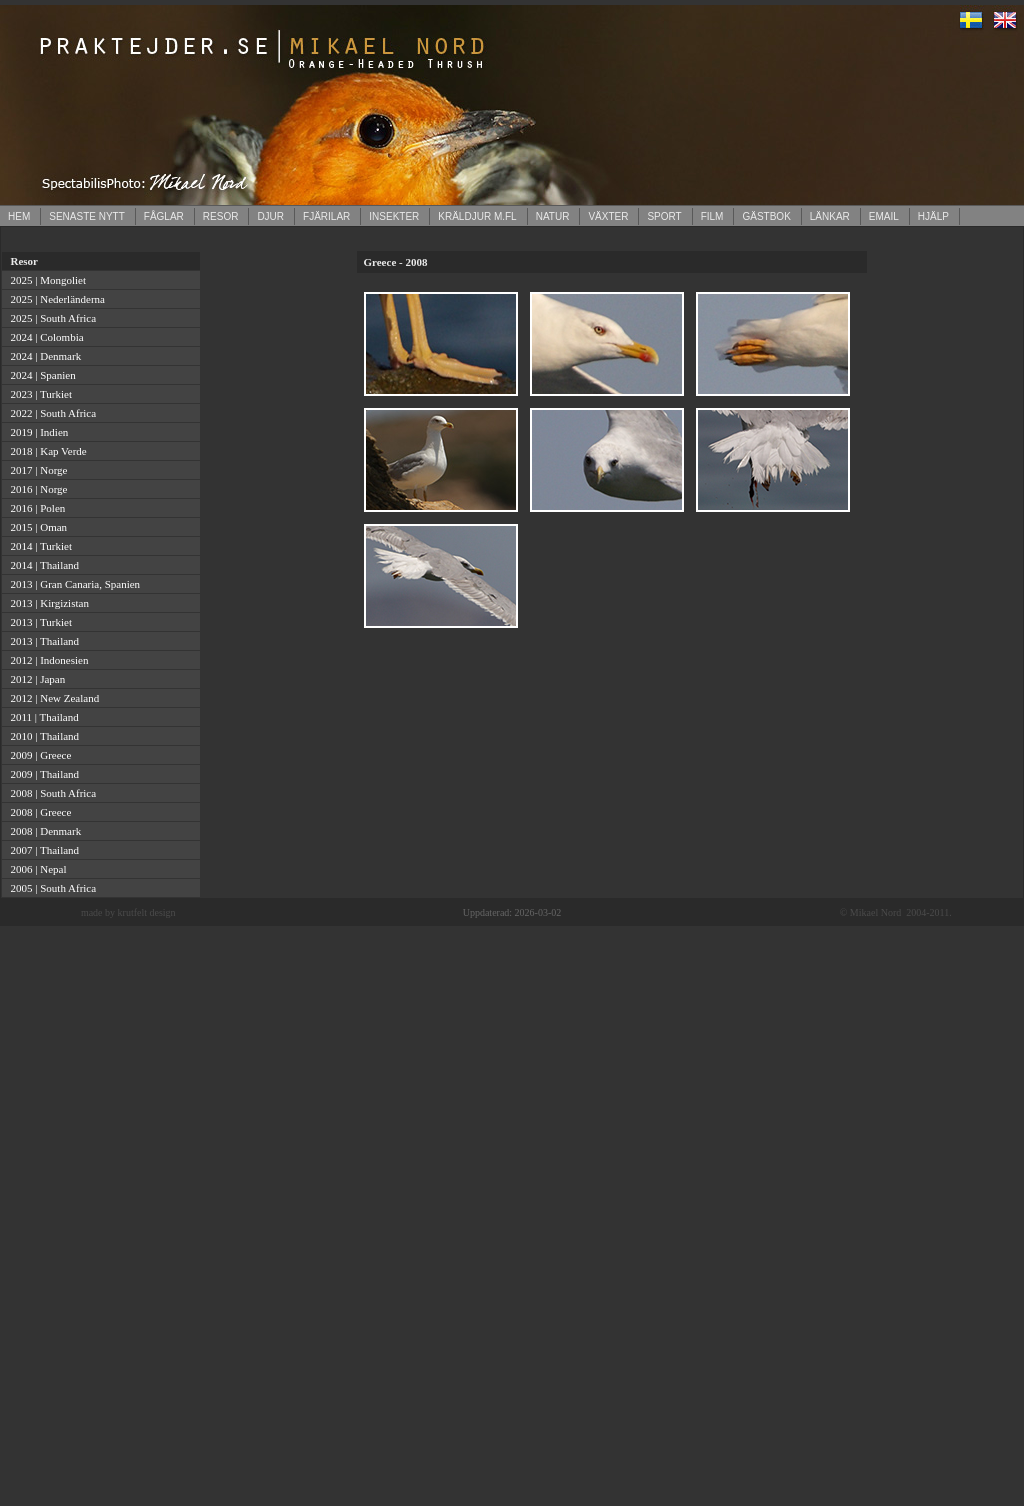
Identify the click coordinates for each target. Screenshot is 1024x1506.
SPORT (664, 216)
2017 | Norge (36, 470)
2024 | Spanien (40, 375)
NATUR (553, 216)
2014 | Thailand (42, 565)
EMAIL (884, 216)
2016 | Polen (35, 508)
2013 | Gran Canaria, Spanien (72, 584)
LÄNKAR (830, 216)
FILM (712, 216)
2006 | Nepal (35, 869)
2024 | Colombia (44, 337)
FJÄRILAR (326, 216)
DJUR (270, 216)
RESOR (221, 216)
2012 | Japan (35, 679)
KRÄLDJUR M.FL (477, 216)
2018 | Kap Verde (46, 451)
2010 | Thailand (42, 736)
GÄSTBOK (766, 216)
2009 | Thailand (42, 774)
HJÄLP (933, 216)
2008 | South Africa (50, 793)
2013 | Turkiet (38, 622)
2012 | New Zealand (52, 698)
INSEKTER (394, 216)
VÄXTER (608, 216)
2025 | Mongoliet (45, 280)
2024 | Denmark (43, 356)
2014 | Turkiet (38, 546)
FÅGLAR (164, 216)
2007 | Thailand (42, 850)
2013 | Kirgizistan (47, 603)
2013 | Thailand (42, 641)
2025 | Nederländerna (55, 299)
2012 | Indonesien (46, 660)
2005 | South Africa (50, 888)
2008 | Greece (38, 812)
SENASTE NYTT (87, 216)
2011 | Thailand (42, 717)
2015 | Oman (36, 527)
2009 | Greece (38, 755)
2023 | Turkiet (38, 394)
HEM (19, 216)
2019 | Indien (36, 432)
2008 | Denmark (43, 831)
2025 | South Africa (50, 318)
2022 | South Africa (50, 413)
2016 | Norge (36, 489)
